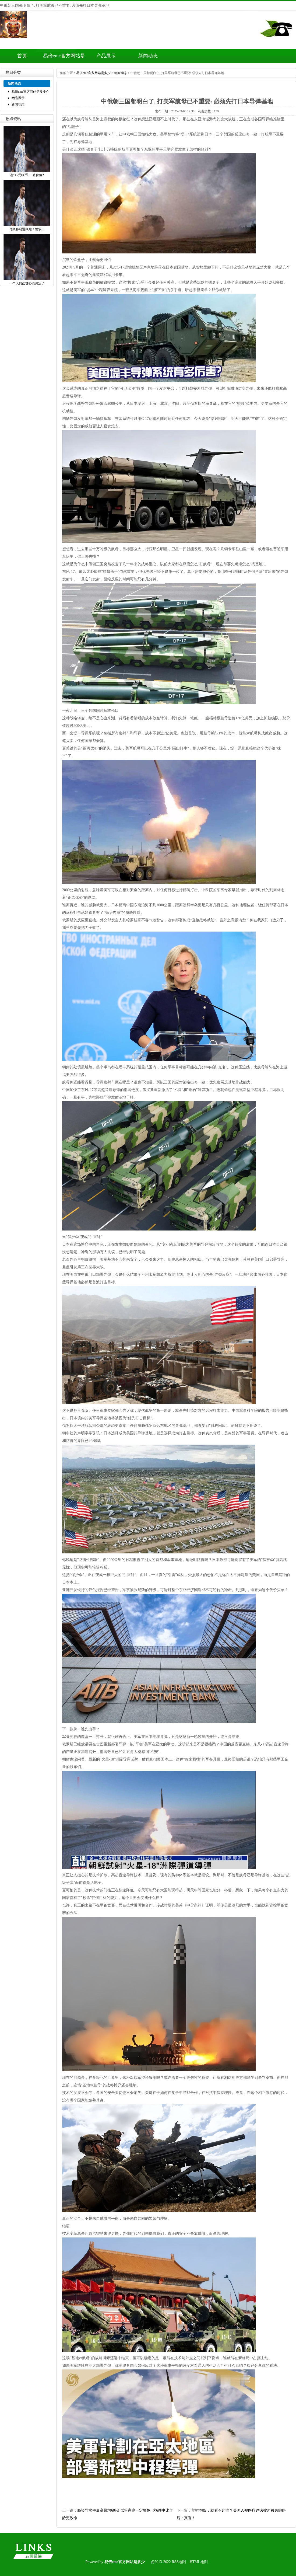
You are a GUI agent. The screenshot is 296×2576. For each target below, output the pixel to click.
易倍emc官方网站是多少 (93, 73)
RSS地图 (179, 2562)
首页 (22, 55)
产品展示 (106, 55)
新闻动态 (148, 55)
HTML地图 (199, 2562)
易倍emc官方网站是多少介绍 (64, 58)
